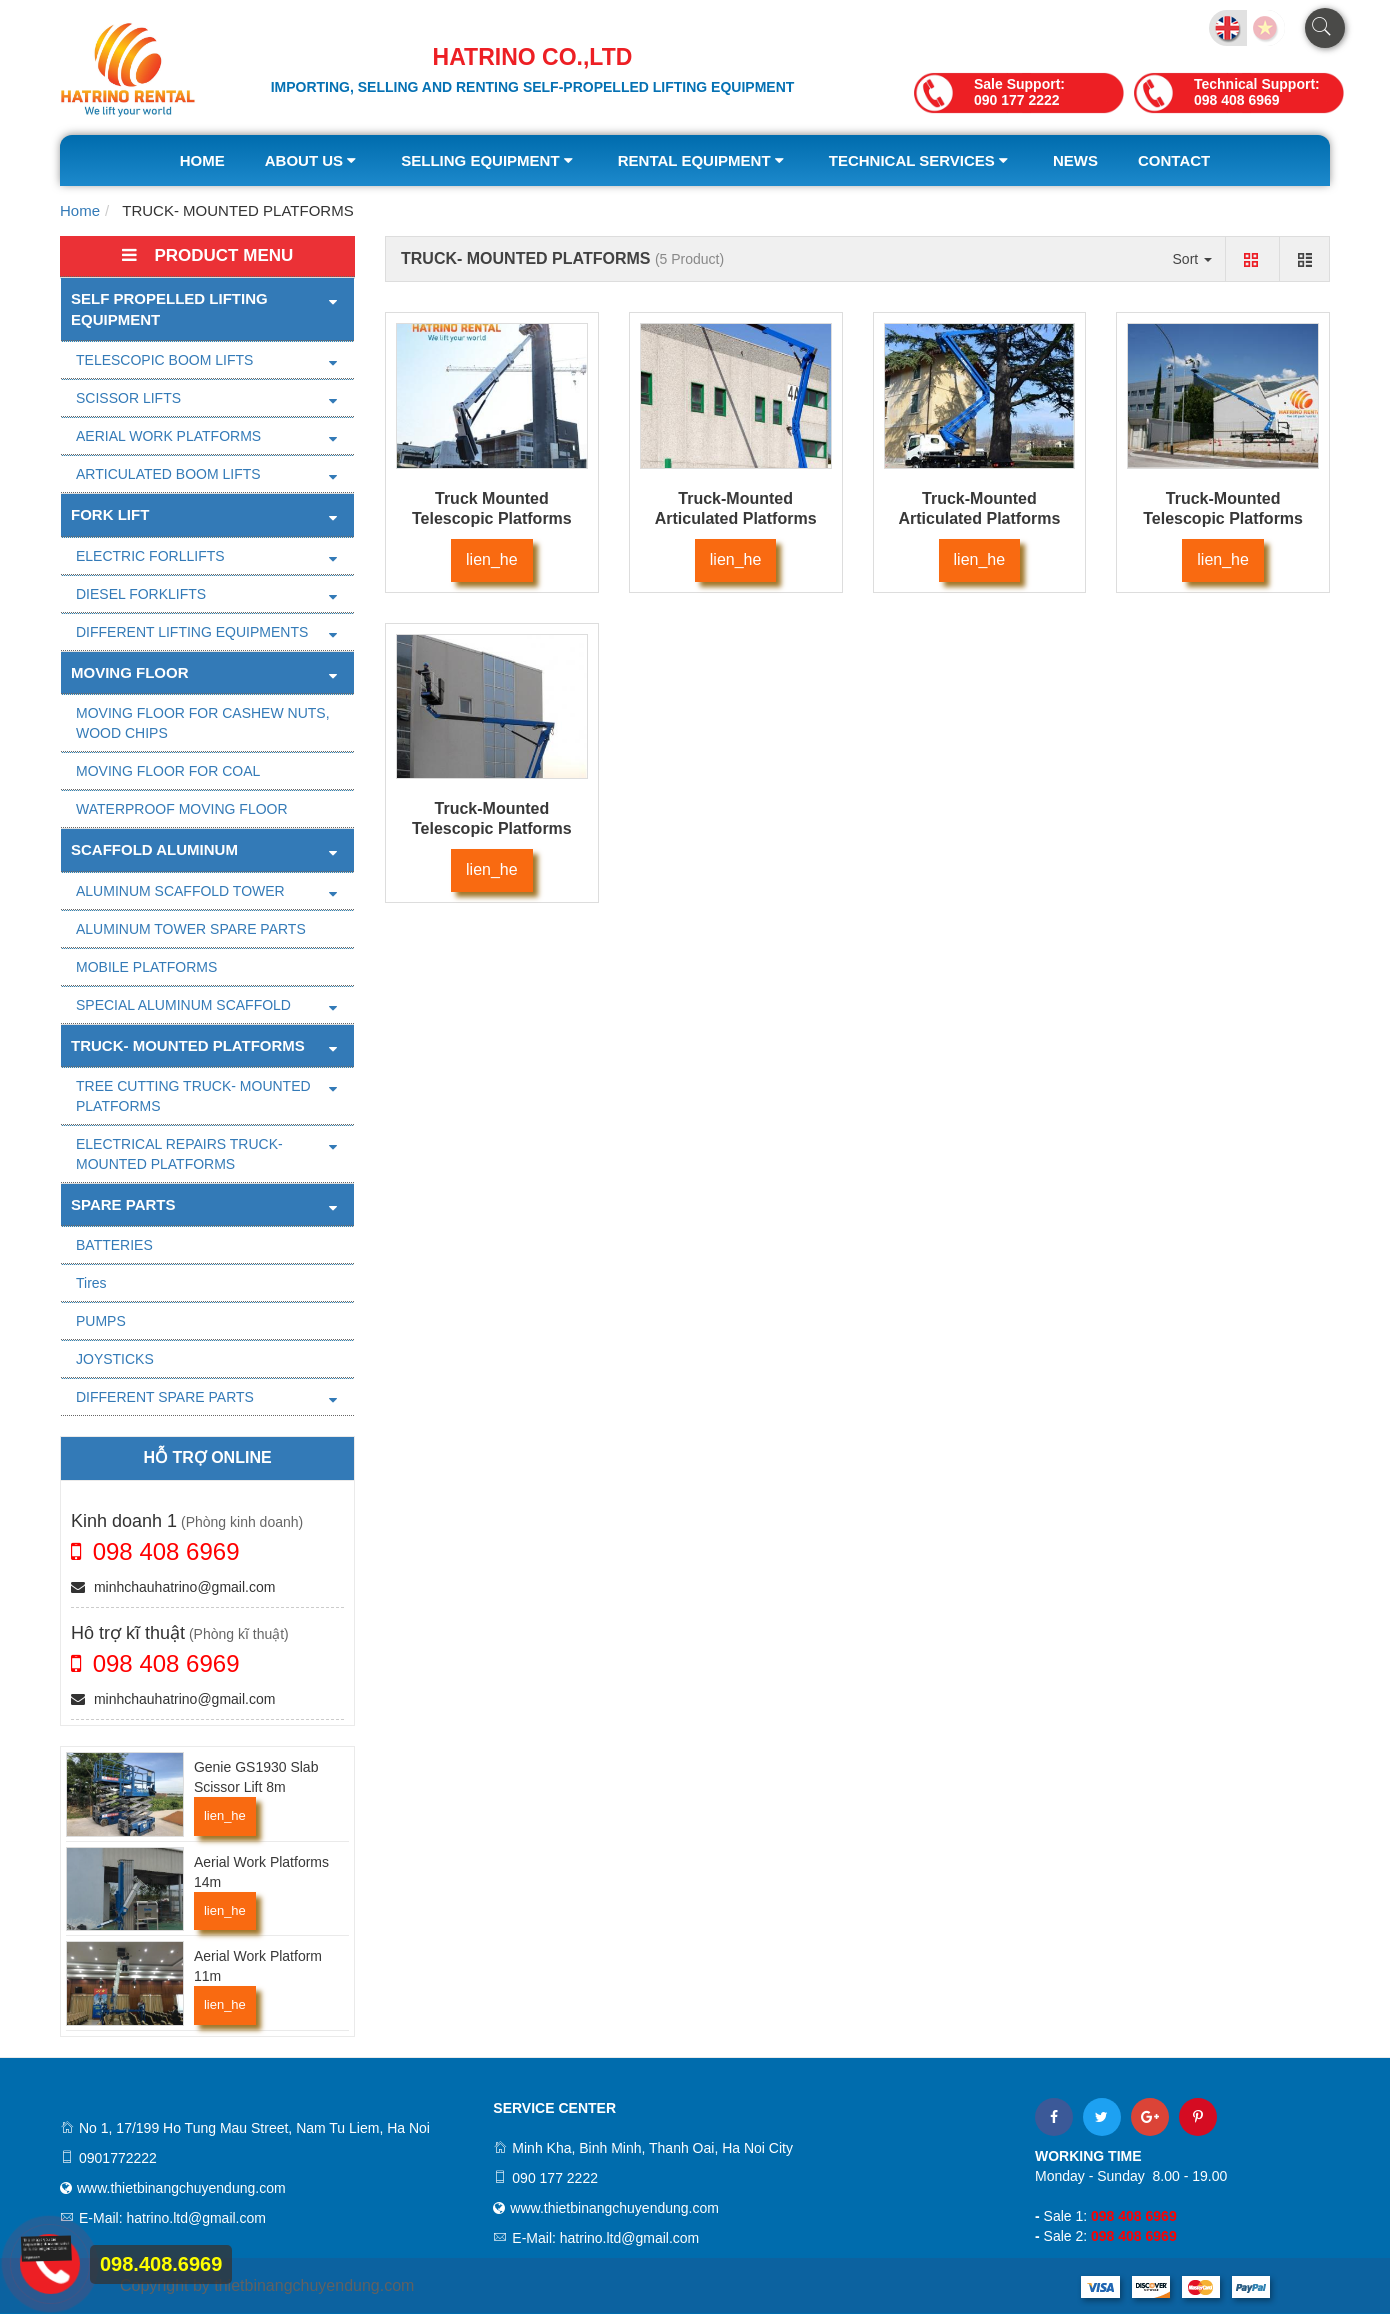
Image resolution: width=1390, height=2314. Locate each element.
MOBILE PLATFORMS (146, 967)
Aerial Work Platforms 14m (261, 1872)
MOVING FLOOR (130, 672)
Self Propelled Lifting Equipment (169, 309)
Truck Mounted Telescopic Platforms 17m (492, 518)
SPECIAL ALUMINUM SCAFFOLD (183, 1005)
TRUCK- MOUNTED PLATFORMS (188, 1045)
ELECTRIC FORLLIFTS (150, 556)
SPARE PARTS (123, 1204)
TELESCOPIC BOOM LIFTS (164, 360)
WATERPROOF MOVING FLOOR (182, 809)
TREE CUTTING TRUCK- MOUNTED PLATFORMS (193, 1096)
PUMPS (101, 1321)
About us (313, 160)
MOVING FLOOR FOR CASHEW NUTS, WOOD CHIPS (203, 723)
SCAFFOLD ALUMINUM (154, 849)
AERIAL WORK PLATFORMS (168, 436)
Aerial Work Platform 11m (258, 1966)
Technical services (921, 160)
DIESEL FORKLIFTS (141, 594)
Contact (1174, 160)
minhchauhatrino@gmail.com (173, 1587)
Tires (91, 1283)
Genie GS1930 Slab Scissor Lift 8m (256, 1777)
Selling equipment (489, 160)
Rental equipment (703, 160)
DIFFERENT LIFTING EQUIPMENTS (192, 632)
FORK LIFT (110, 514)
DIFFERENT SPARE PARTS (165, 1397)
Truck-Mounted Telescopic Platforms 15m (492, 828)
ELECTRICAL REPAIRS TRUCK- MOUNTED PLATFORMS (179, 1154)
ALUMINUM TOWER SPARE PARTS (191, 929)
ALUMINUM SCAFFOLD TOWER (180, 891)
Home (202, 160)
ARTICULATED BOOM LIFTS (168, 474)
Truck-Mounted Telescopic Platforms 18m (1223, 518)
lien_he (225, 1815)
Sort (1193, 259)
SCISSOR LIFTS (128, 398)
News (1075, 160)
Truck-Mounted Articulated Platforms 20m (979, 518)
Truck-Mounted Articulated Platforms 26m (736, 518)
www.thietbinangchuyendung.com (181, 2188)
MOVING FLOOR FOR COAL (168, 771)
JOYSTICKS (115, 1359)
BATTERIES (114, 1245)
